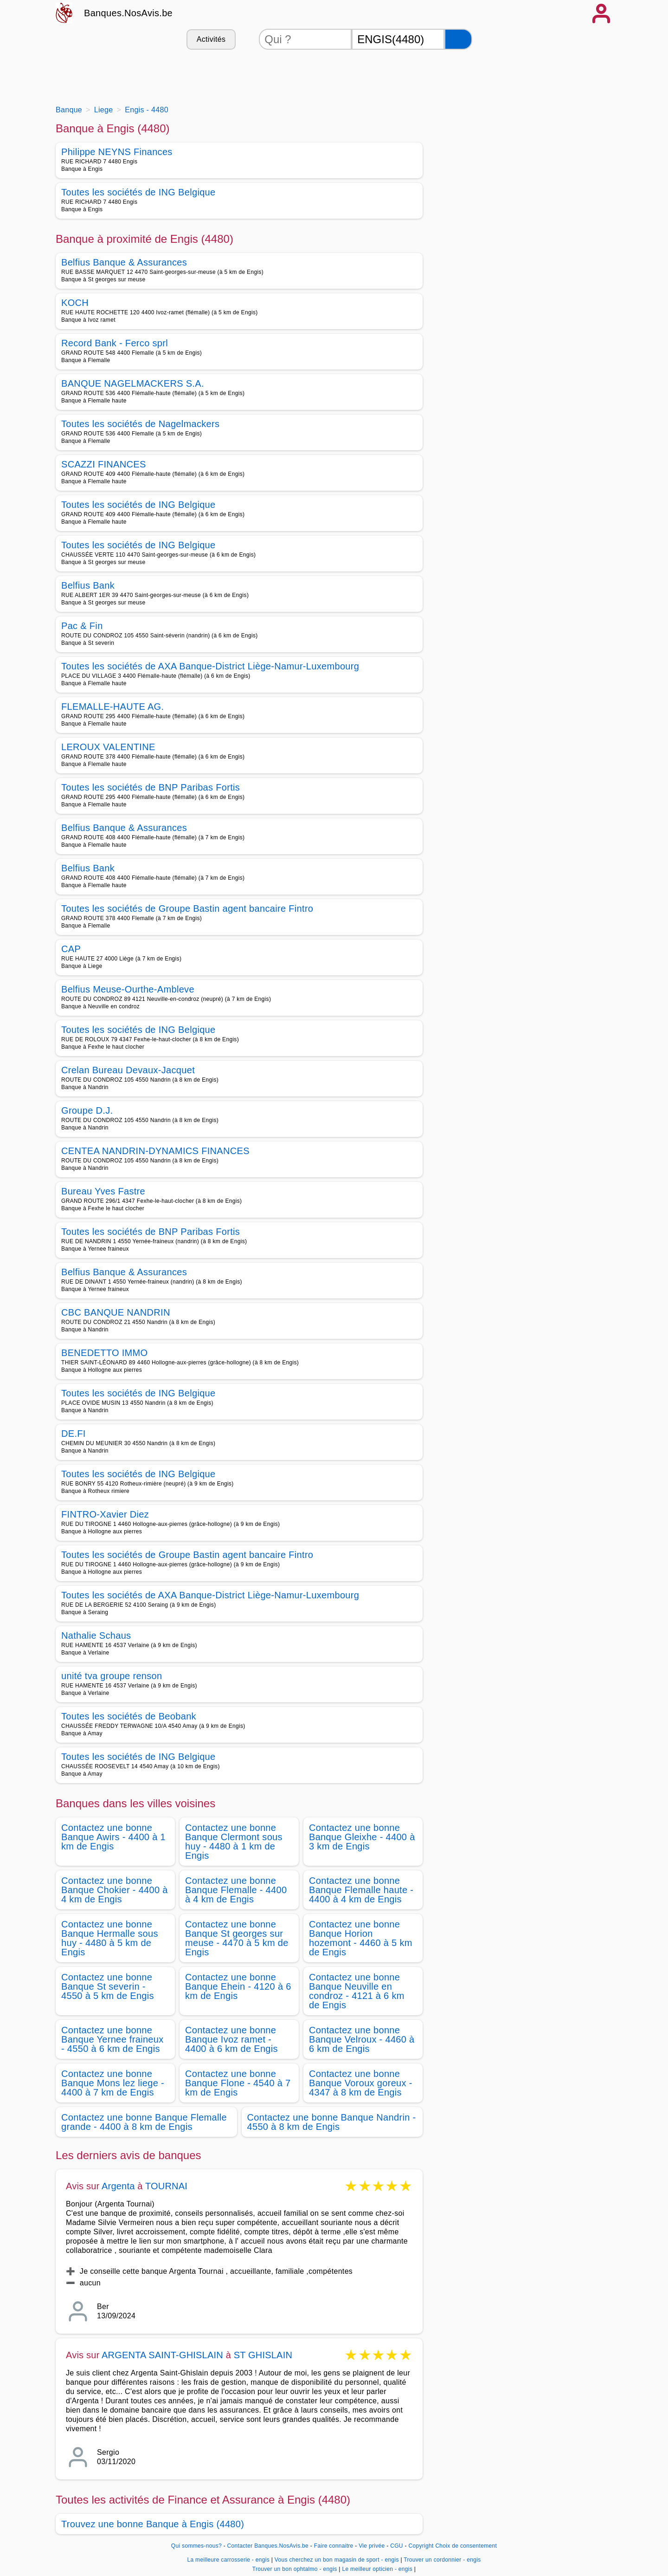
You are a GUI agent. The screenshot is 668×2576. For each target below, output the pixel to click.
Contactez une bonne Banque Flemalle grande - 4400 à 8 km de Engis (144, 2122)
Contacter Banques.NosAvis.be (268, 2546)
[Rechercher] (458, 39)
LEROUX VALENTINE (108, 747)
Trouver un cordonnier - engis (442, 2560)
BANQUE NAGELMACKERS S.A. (132, 383)
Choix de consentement (466, 2546)
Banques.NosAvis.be (128, 13)
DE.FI (73, 1433)
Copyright (420, 2546)
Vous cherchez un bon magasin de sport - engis (337, 2560)
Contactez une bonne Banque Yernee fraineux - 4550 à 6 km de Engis (112, 2039)
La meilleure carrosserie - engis (228, 2560)
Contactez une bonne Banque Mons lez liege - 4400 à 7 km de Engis (112, 2083)
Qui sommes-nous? (196, 2546)
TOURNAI (166, 2186)
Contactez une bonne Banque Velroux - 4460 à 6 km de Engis (362, 2039)
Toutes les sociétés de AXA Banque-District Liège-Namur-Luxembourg (210, 666)
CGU (396, 2546)
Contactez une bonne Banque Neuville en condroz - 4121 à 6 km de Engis (357, 1991)
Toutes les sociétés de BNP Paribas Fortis (150, 787)
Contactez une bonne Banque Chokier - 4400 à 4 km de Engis (114, 1889)
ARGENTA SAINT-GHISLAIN (164, 2355)
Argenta (118, 2186)
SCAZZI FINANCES (103, 464)
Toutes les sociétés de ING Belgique (138, 192)
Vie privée (372, 2546)
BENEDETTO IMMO (104, 1352)
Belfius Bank (88, 585)
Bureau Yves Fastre (103, 1191)
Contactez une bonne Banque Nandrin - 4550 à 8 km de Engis (331, 2122)
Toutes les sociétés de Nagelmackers (140, 424)
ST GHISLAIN (263, 2355)
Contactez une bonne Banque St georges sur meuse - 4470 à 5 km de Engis (237, 1938)
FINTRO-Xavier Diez (105, 1514)
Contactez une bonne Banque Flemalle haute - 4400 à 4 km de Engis (361, 1889)
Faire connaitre (333, 2546)
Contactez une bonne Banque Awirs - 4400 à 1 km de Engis (113, 1837)
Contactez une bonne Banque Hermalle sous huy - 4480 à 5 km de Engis (109, 1938)
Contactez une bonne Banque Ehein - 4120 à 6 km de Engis (238, 1986)
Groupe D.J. (87, 1110)
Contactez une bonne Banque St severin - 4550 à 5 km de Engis (107, 1986)
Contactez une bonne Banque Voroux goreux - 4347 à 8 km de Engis (360, 2083)
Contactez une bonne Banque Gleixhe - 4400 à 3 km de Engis (362, 1837)
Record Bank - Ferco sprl (114, 343)
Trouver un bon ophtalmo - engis (294, 2569)
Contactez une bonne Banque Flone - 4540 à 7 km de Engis (238, 2083)
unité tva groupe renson (111, 1676)
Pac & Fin (82, 625)
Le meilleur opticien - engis (377, 2569)
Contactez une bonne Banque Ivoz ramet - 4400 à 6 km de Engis (231, 2039)
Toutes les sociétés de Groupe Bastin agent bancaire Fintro (187, 908)
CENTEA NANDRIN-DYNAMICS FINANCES (155, 1151)
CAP (71, 949)
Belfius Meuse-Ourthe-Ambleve (127, 989)
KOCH (75, 302)
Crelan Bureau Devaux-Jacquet (128, 1070)
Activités (211, 39)
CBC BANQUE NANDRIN (115, 1312)
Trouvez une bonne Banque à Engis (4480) (152, 2524)
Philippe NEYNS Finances (117, 152)
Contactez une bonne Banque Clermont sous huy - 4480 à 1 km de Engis (234, 1842)
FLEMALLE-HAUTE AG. (112, 706)
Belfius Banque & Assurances (124, 262)
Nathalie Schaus (96, 1635)
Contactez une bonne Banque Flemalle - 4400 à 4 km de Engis (236, 1889)
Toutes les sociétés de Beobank (128, 1716)
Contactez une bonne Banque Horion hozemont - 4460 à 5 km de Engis (360, 1938)
